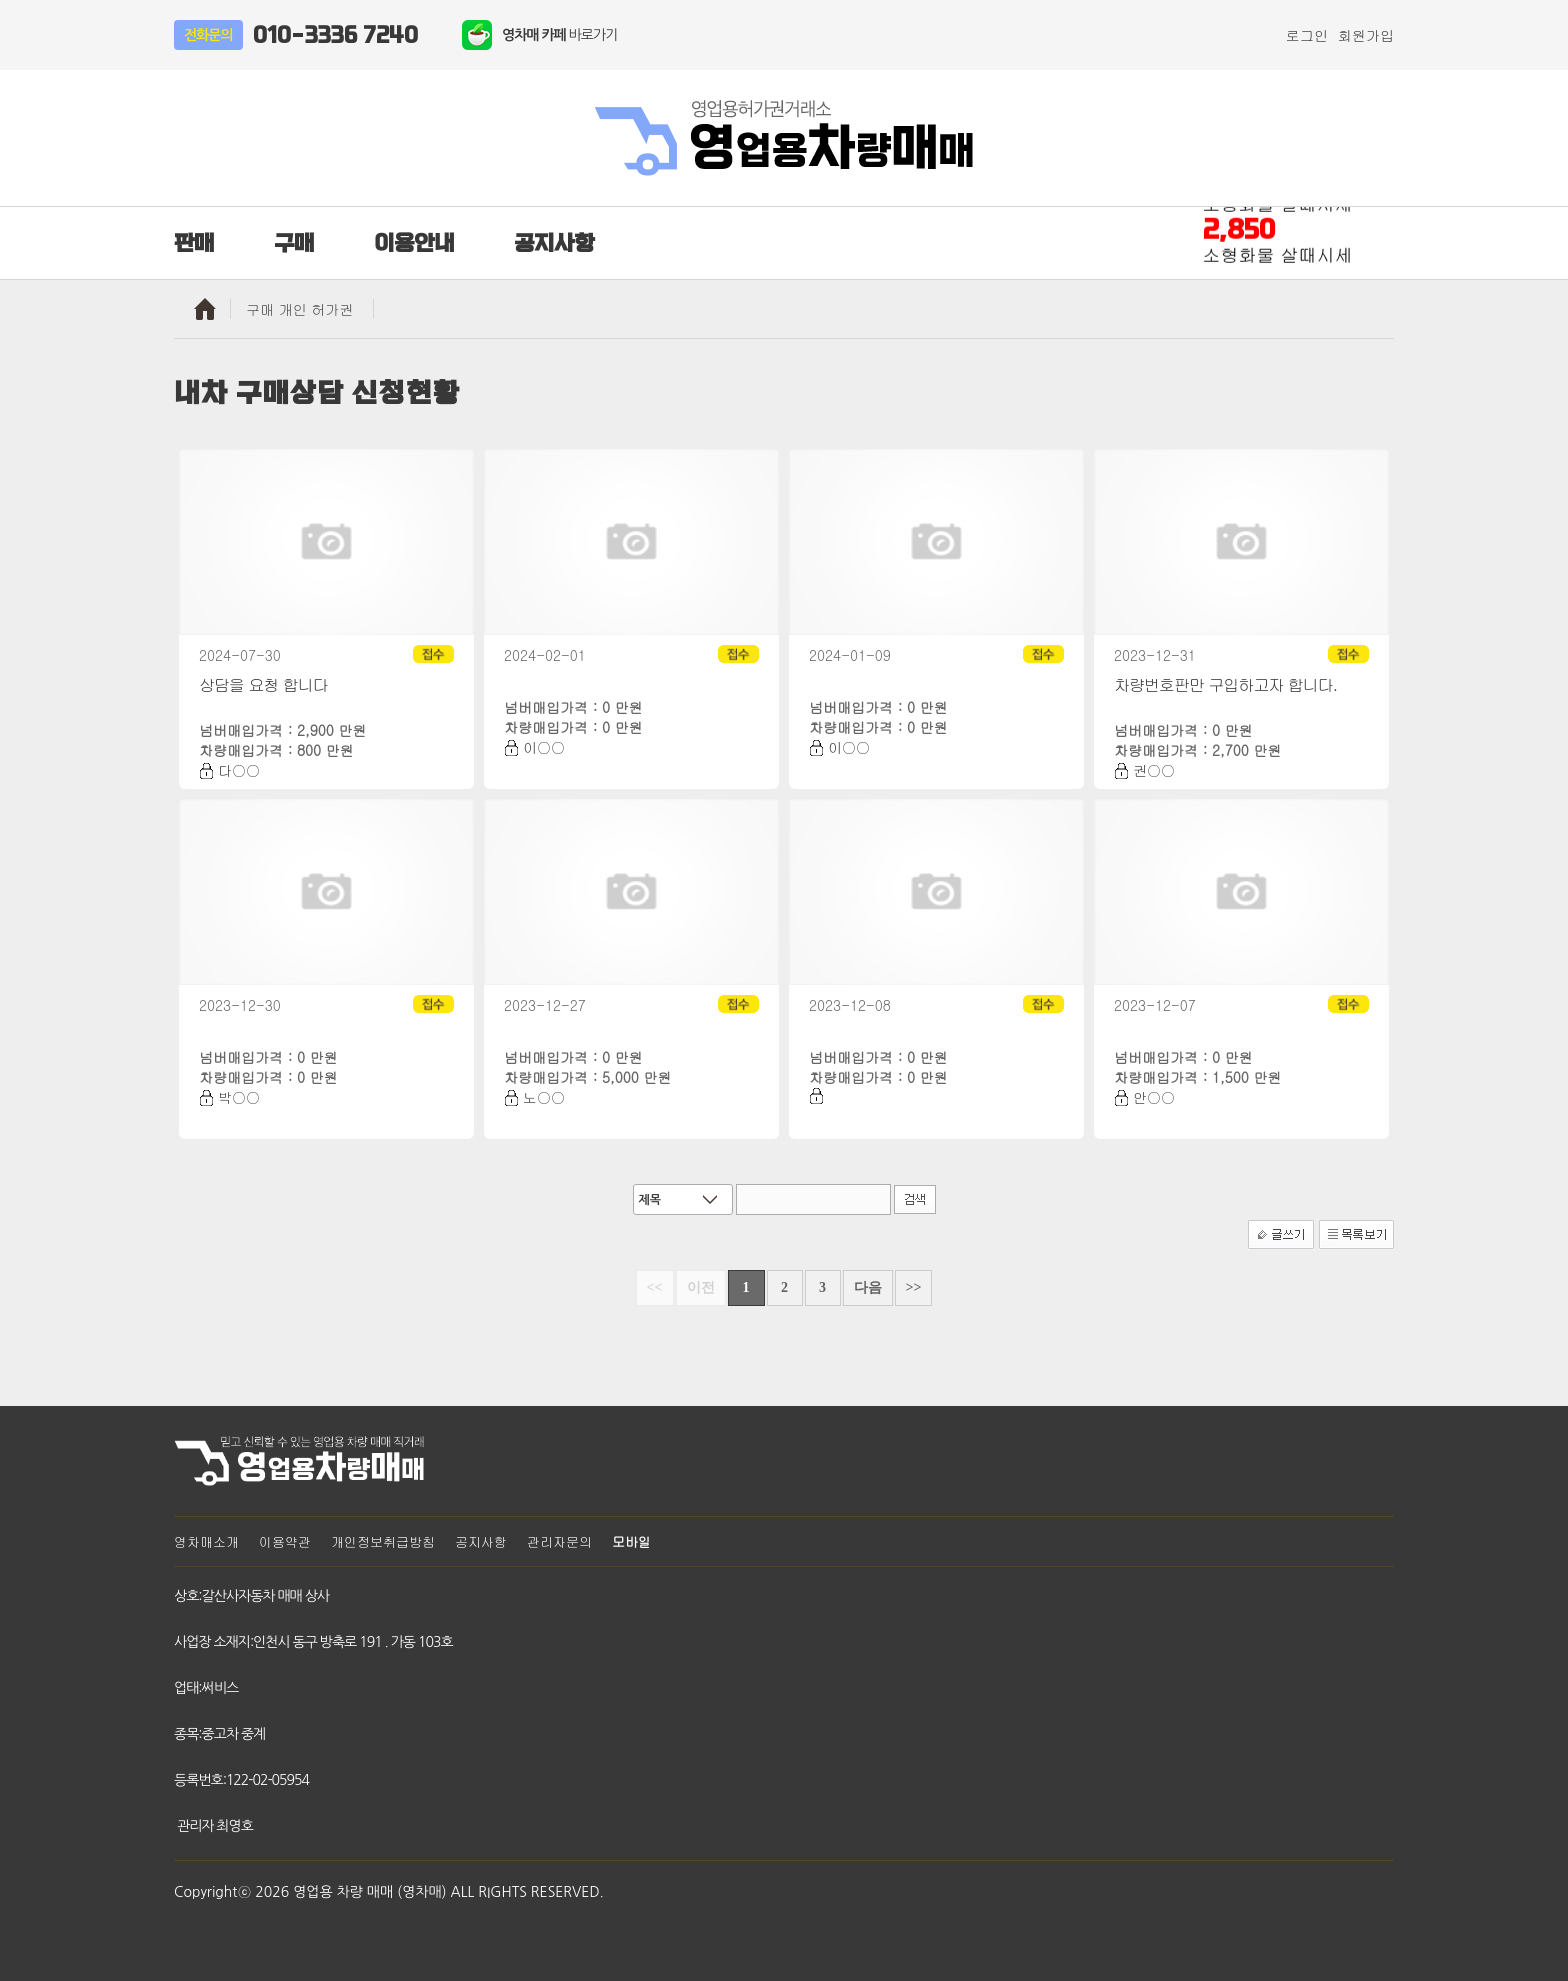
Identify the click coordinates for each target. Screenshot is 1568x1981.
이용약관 (285, 1541)
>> (914, 1287)
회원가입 (1366, 35)
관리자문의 (559, 1541)
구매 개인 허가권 (299, 309)
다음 (868, 1287)
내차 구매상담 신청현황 (317, 392)
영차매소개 (206, 1541)
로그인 (1307, 35)
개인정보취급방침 (383, 1541)
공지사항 (481, 1541)
